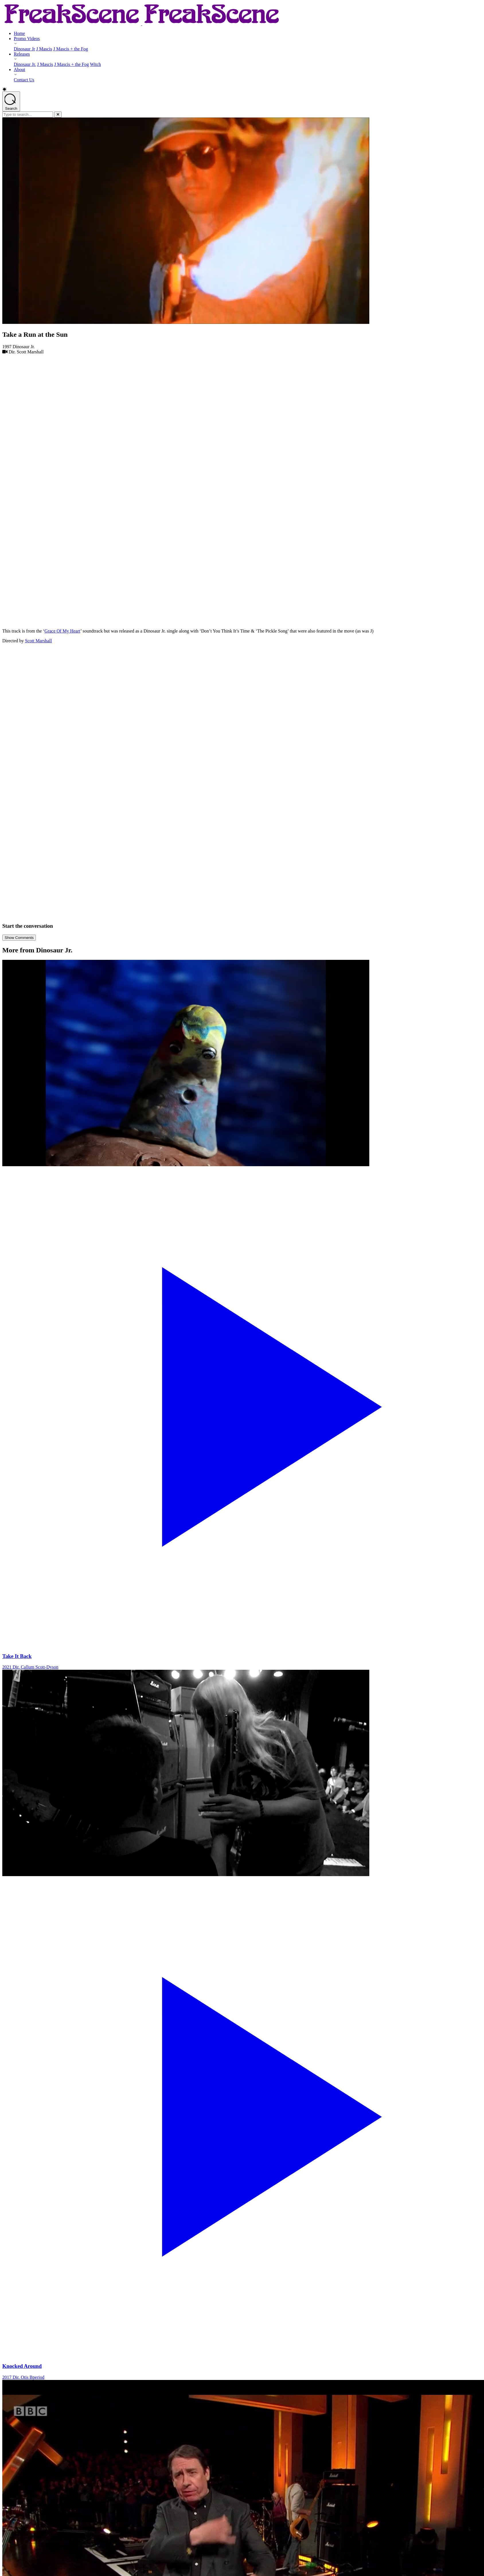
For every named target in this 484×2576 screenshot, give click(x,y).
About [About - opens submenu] (19, 69)
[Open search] (11, 101)
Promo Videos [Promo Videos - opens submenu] (27, 38)
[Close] (58, 114)
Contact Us (24, 79)
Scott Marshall (38, 640)
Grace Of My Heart (62, 631)
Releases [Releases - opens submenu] (22, 54)
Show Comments (19, 937)
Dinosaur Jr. (25, 64)
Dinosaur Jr (24, 48)
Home (19, 33)
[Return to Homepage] (141, 23)
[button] (242, 89)
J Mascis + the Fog (70, 48)
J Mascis (44, 48)
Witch (95, 64)
